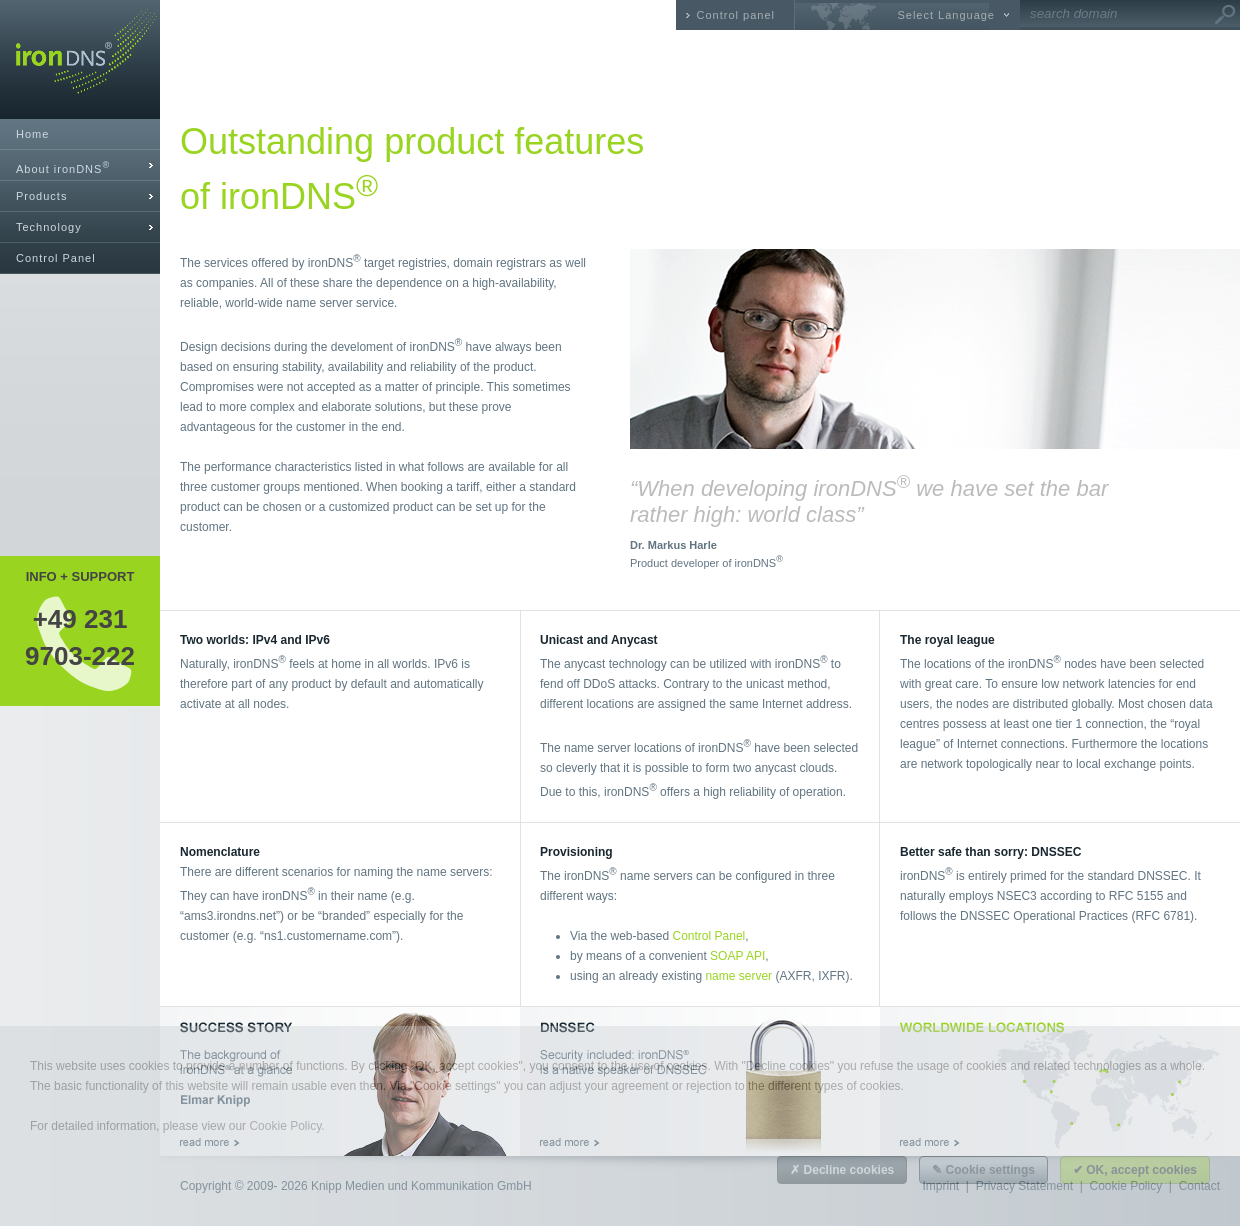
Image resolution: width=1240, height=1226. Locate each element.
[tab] (80, 165)
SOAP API (737, 956)
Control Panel (56, 258)
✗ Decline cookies (842, 1170)
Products (41, 196)
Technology (49, 227)
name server (738, 976)
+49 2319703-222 (80, 637)
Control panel (736, 15)
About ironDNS (63, 167)
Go (1225, 15)
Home (32, 134)
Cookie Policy (285, 1126)
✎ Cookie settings (983, 1170)
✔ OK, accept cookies (1135, 1170)
